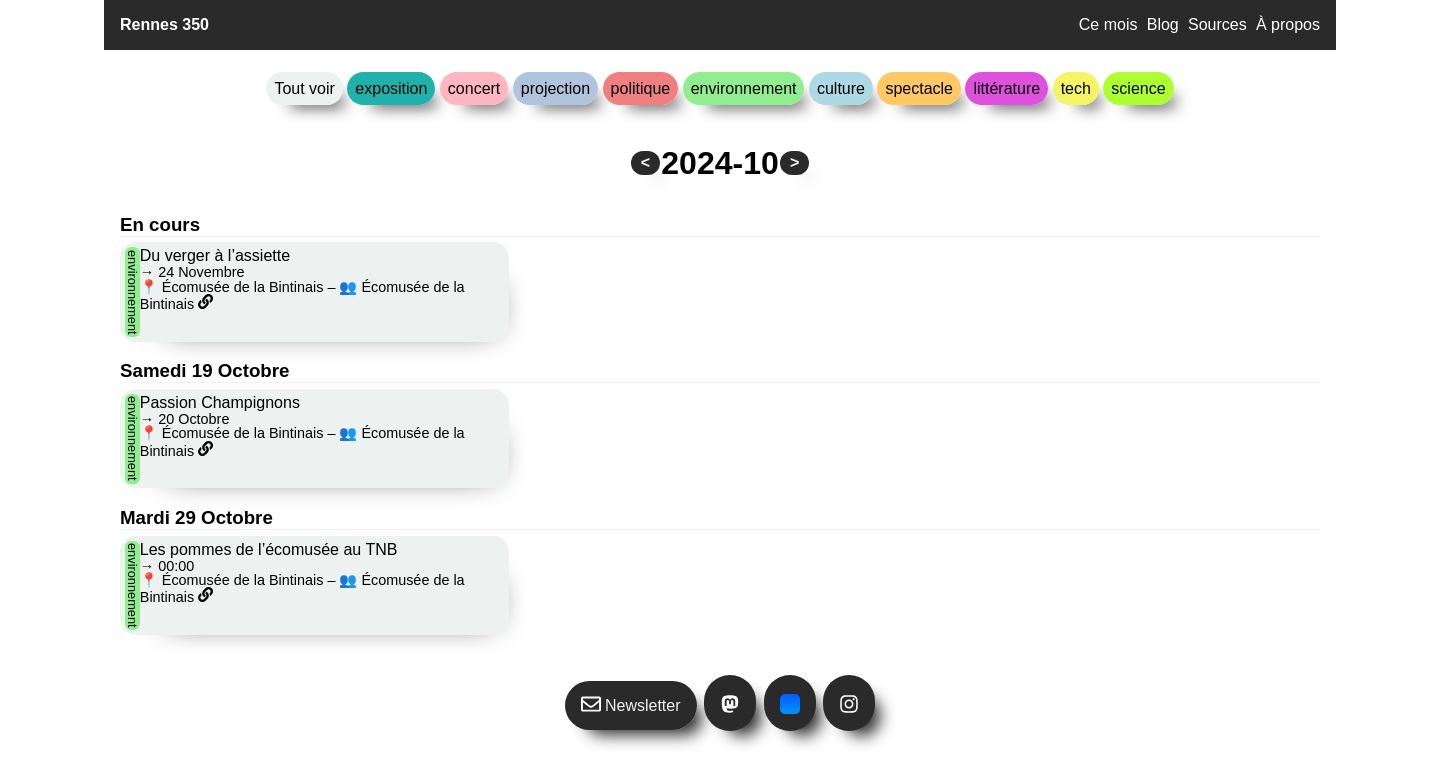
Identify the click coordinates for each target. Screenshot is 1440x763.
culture (841, 88)
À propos (1288, 24)
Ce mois (1108, 24)
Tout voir (304, 88)
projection (555, 88)
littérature (1006, 88)
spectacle (919, 88)
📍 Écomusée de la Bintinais (232, 287)
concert (474, 88)
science (1138, 88)
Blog (1163, 24)
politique (641, 88)
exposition (391, 88)
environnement (744, 88)
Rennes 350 (164, 24)
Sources (1217, 24)
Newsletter (631, 704)
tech (1076, 88)
